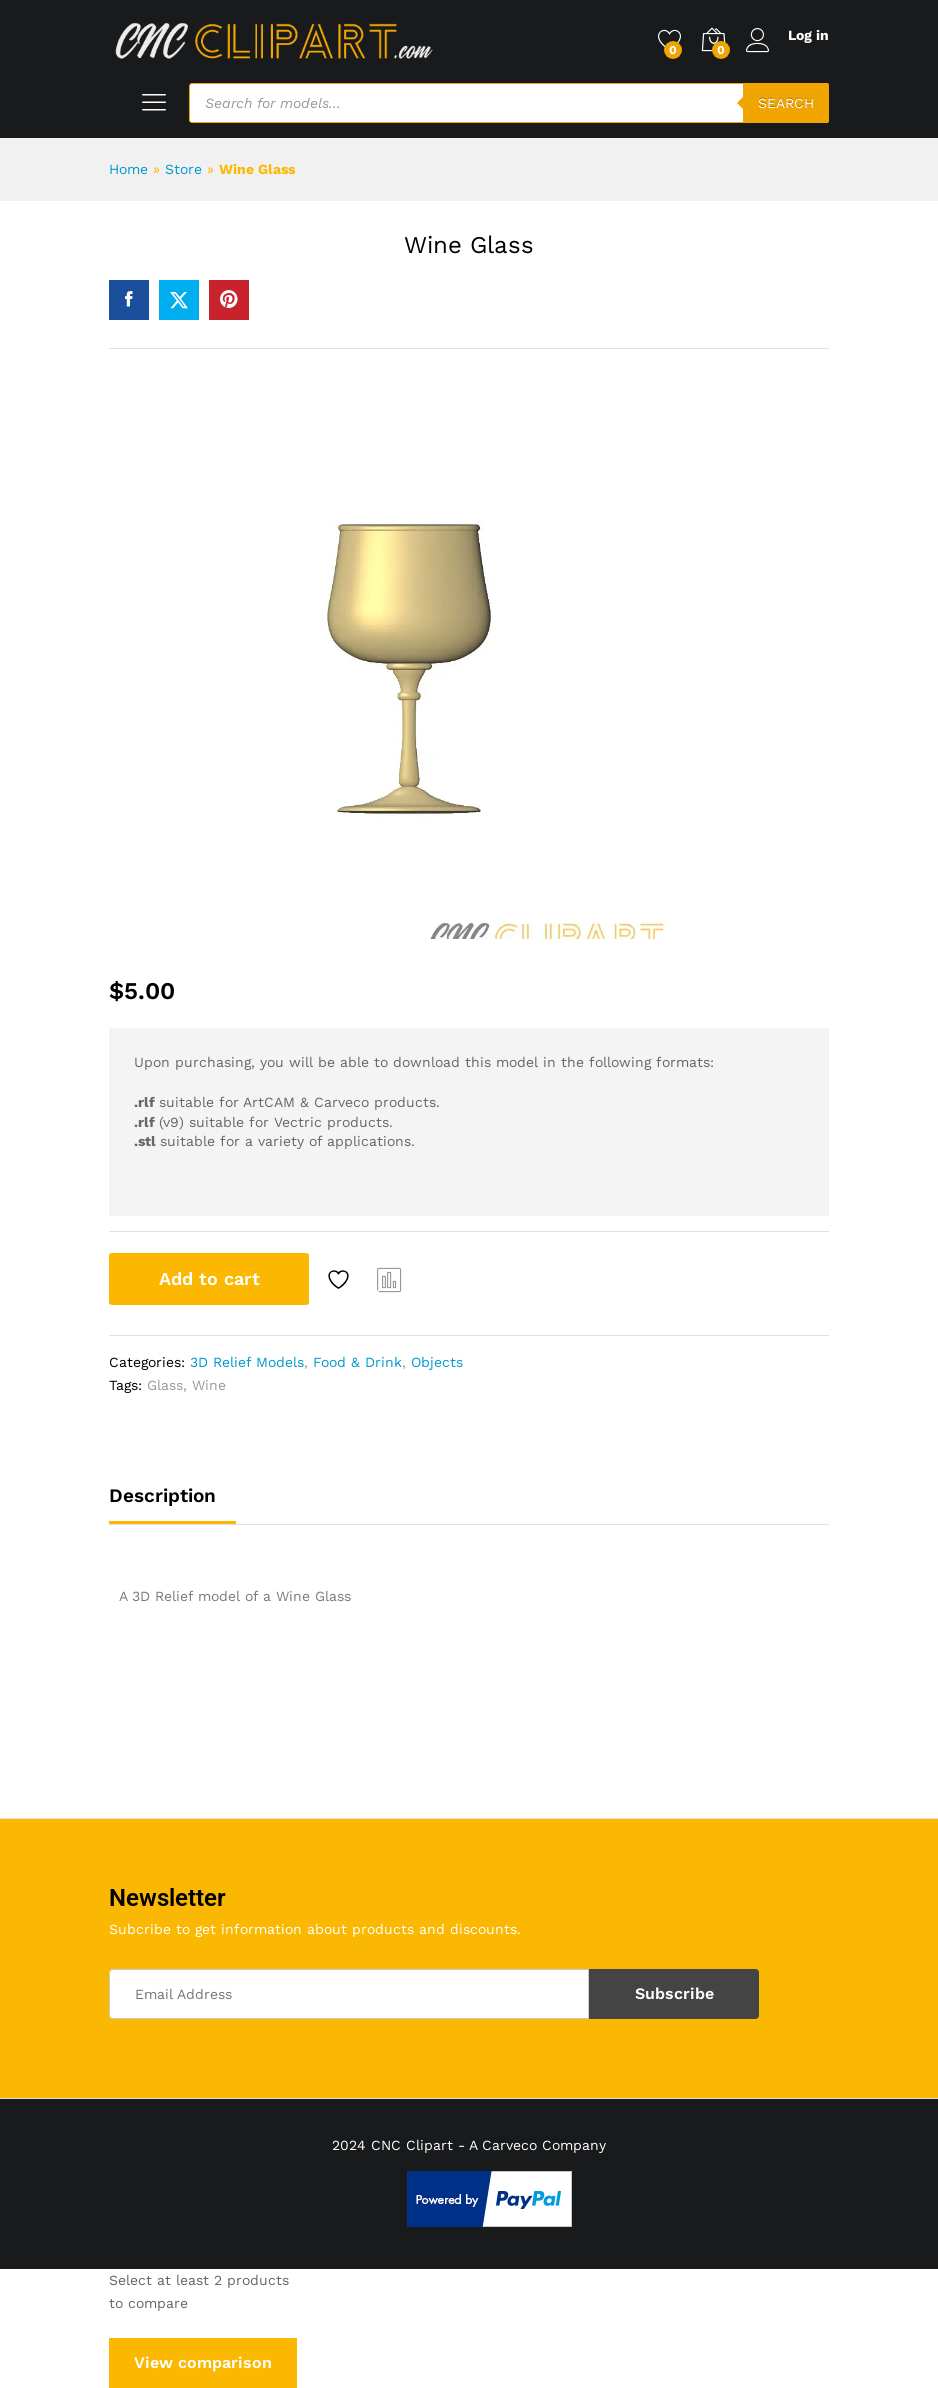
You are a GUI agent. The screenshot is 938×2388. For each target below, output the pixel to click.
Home (128, 169)
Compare (390, 1279)
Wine (209, 1385)
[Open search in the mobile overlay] (509, 103)
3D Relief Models (247, 1362)
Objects (437, 1362)
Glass (165, 1385)
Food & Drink (357, 1362)
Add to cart (209, 1278)
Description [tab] (162, 1495)
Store (183, 169)
